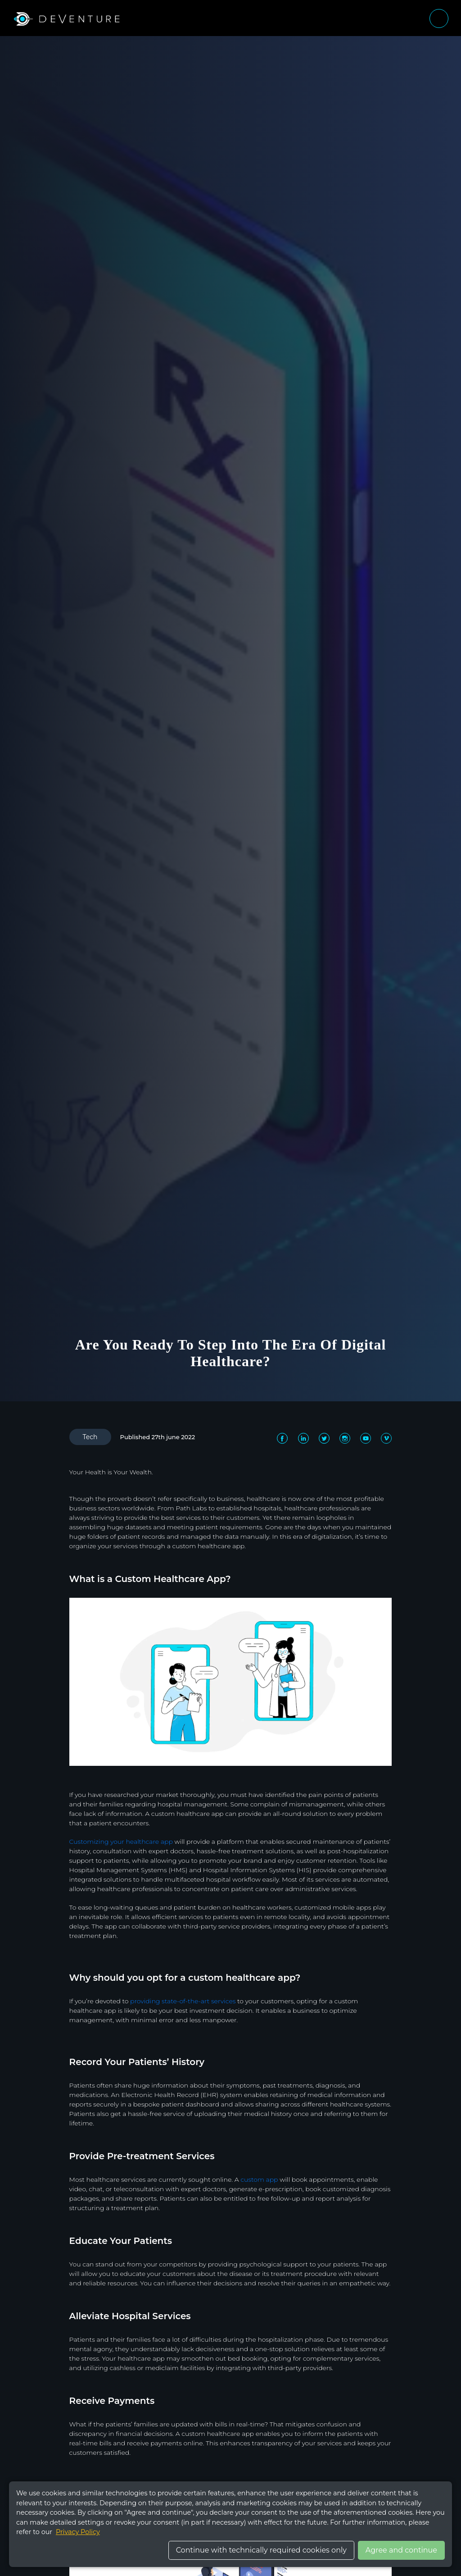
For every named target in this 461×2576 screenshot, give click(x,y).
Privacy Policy (78, 2532)
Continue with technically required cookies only (261, 2550)
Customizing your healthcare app (121, 1841)
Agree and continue (401, 2550)
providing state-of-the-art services (182, 2001)
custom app (259, 2179)
